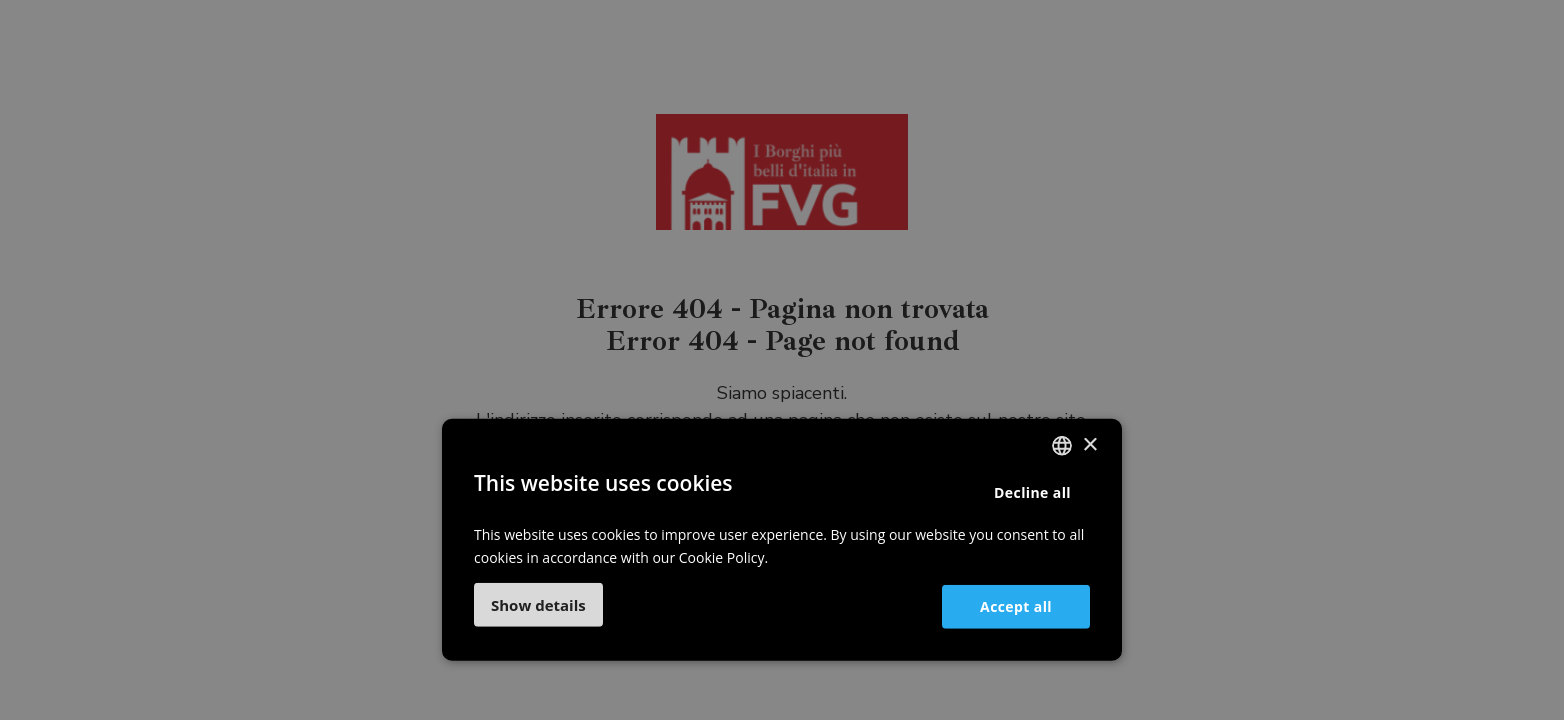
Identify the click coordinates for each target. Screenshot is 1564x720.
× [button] (1089, 444)
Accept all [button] (1016, 605)
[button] (538, 605)
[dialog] (782, 360)
